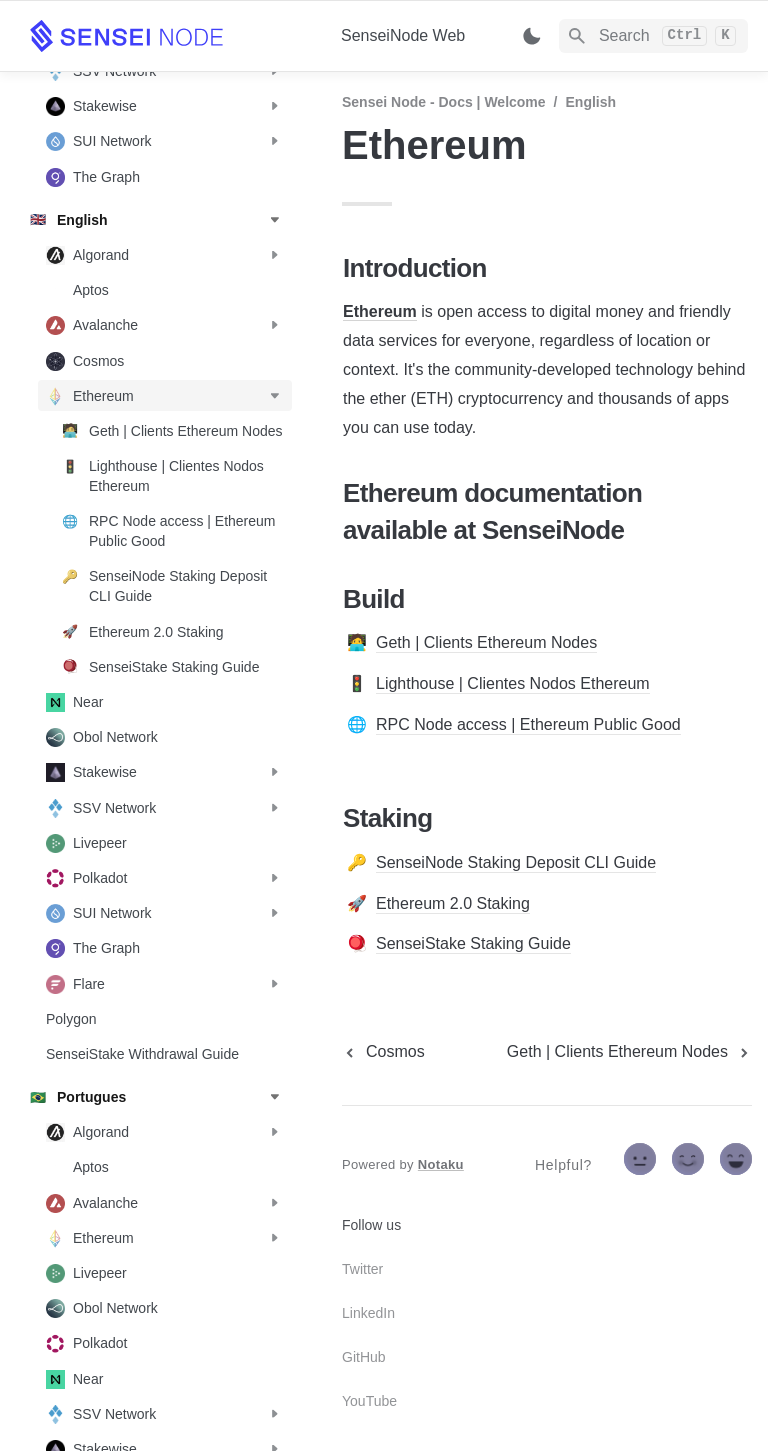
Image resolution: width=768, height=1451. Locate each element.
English (591, 102)
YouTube (369, 1401)
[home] (169, 36)
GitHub (364, 1357)
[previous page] (383, 1052)
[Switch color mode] (532, 36)
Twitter (362, 1269)
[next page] (629, 1052)
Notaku (441, 1164)
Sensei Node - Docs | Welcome (444, 102)
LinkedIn (368, 1313)
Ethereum (380, 311)
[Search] (653, 36)
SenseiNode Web (403, 35)
